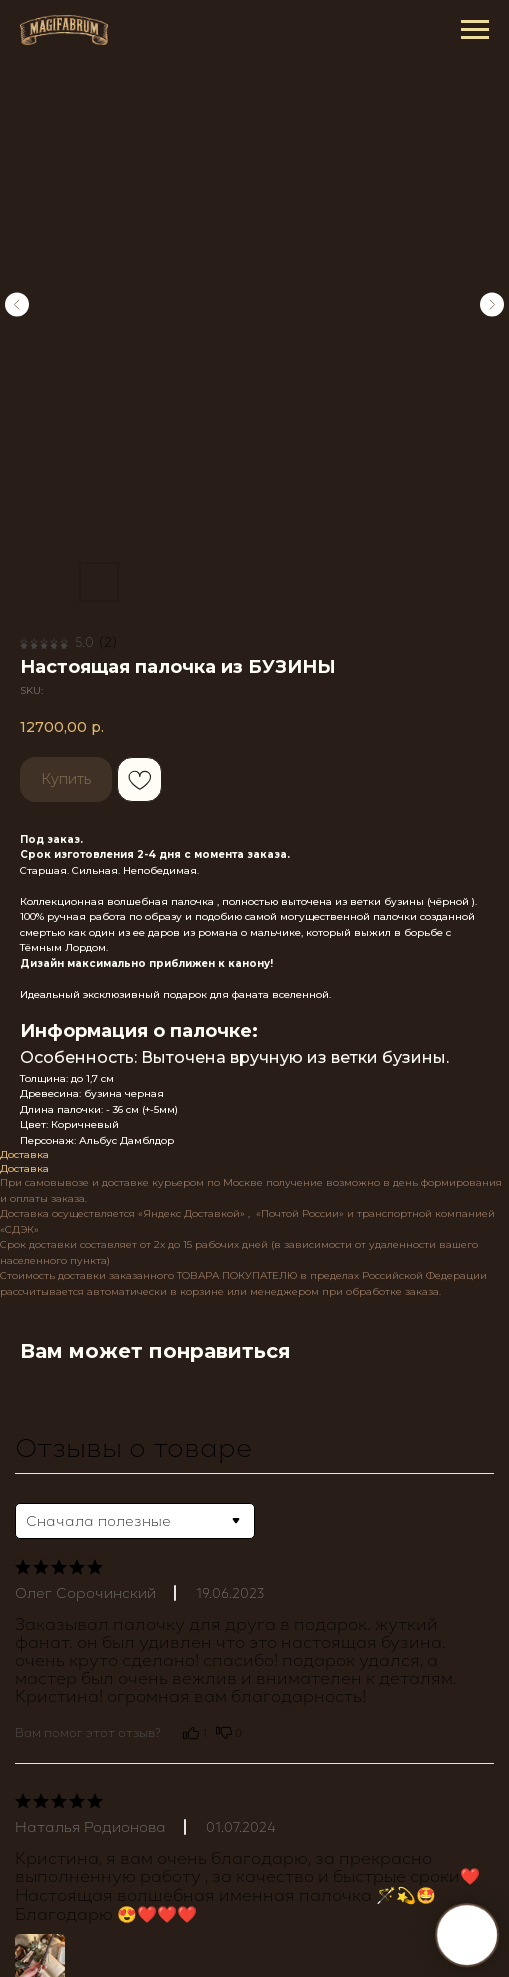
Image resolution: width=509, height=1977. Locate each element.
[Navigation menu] (475, 30)
